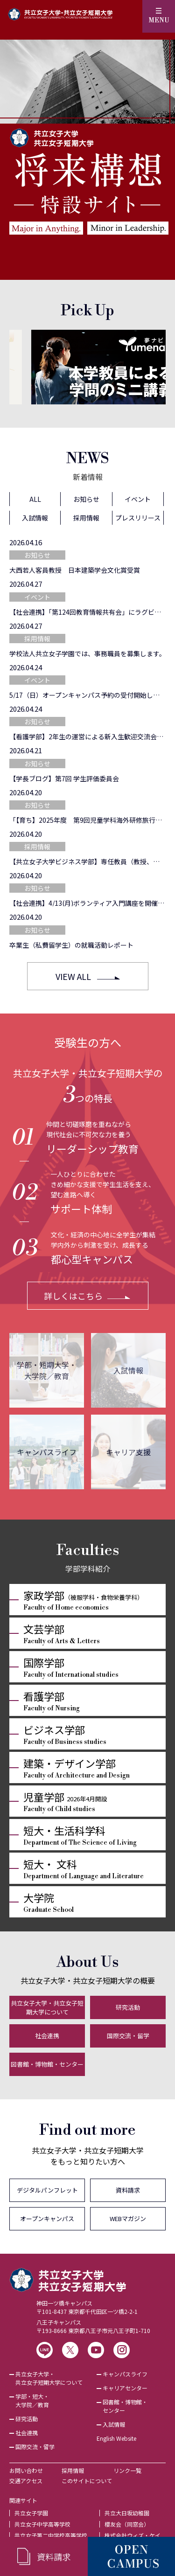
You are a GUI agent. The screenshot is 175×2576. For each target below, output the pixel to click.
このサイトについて (87, 2481)
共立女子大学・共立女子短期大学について (47, 2008)
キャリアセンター (125, 2388)
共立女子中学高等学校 (42, 2524)
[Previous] (21, 367)
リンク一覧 (127, 2470)
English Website (116, 2438)
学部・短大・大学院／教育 (32, 2400)
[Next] (154, 367)
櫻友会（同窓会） (127, 2524)
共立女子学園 (31, 2513)
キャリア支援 (128, 1452)
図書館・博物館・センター (47, 2064)
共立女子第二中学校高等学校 (50, 2535)
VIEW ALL (73, 976)
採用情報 (73, 2470)
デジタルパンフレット (47, 2190)
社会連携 (47, 2035)
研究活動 (128, 2007)
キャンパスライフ (47, 1452)
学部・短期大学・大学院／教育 (47, 1370)
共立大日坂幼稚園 (127, 2513)
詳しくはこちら (73, 1296)
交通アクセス (25, 2481)
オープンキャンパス (47, 2218)
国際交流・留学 (128, 2035)
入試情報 (128, 1370)
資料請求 (128, 2190)
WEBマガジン (128, 2218)
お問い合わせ (26, 2470)
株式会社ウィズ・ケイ (133, 2535)
